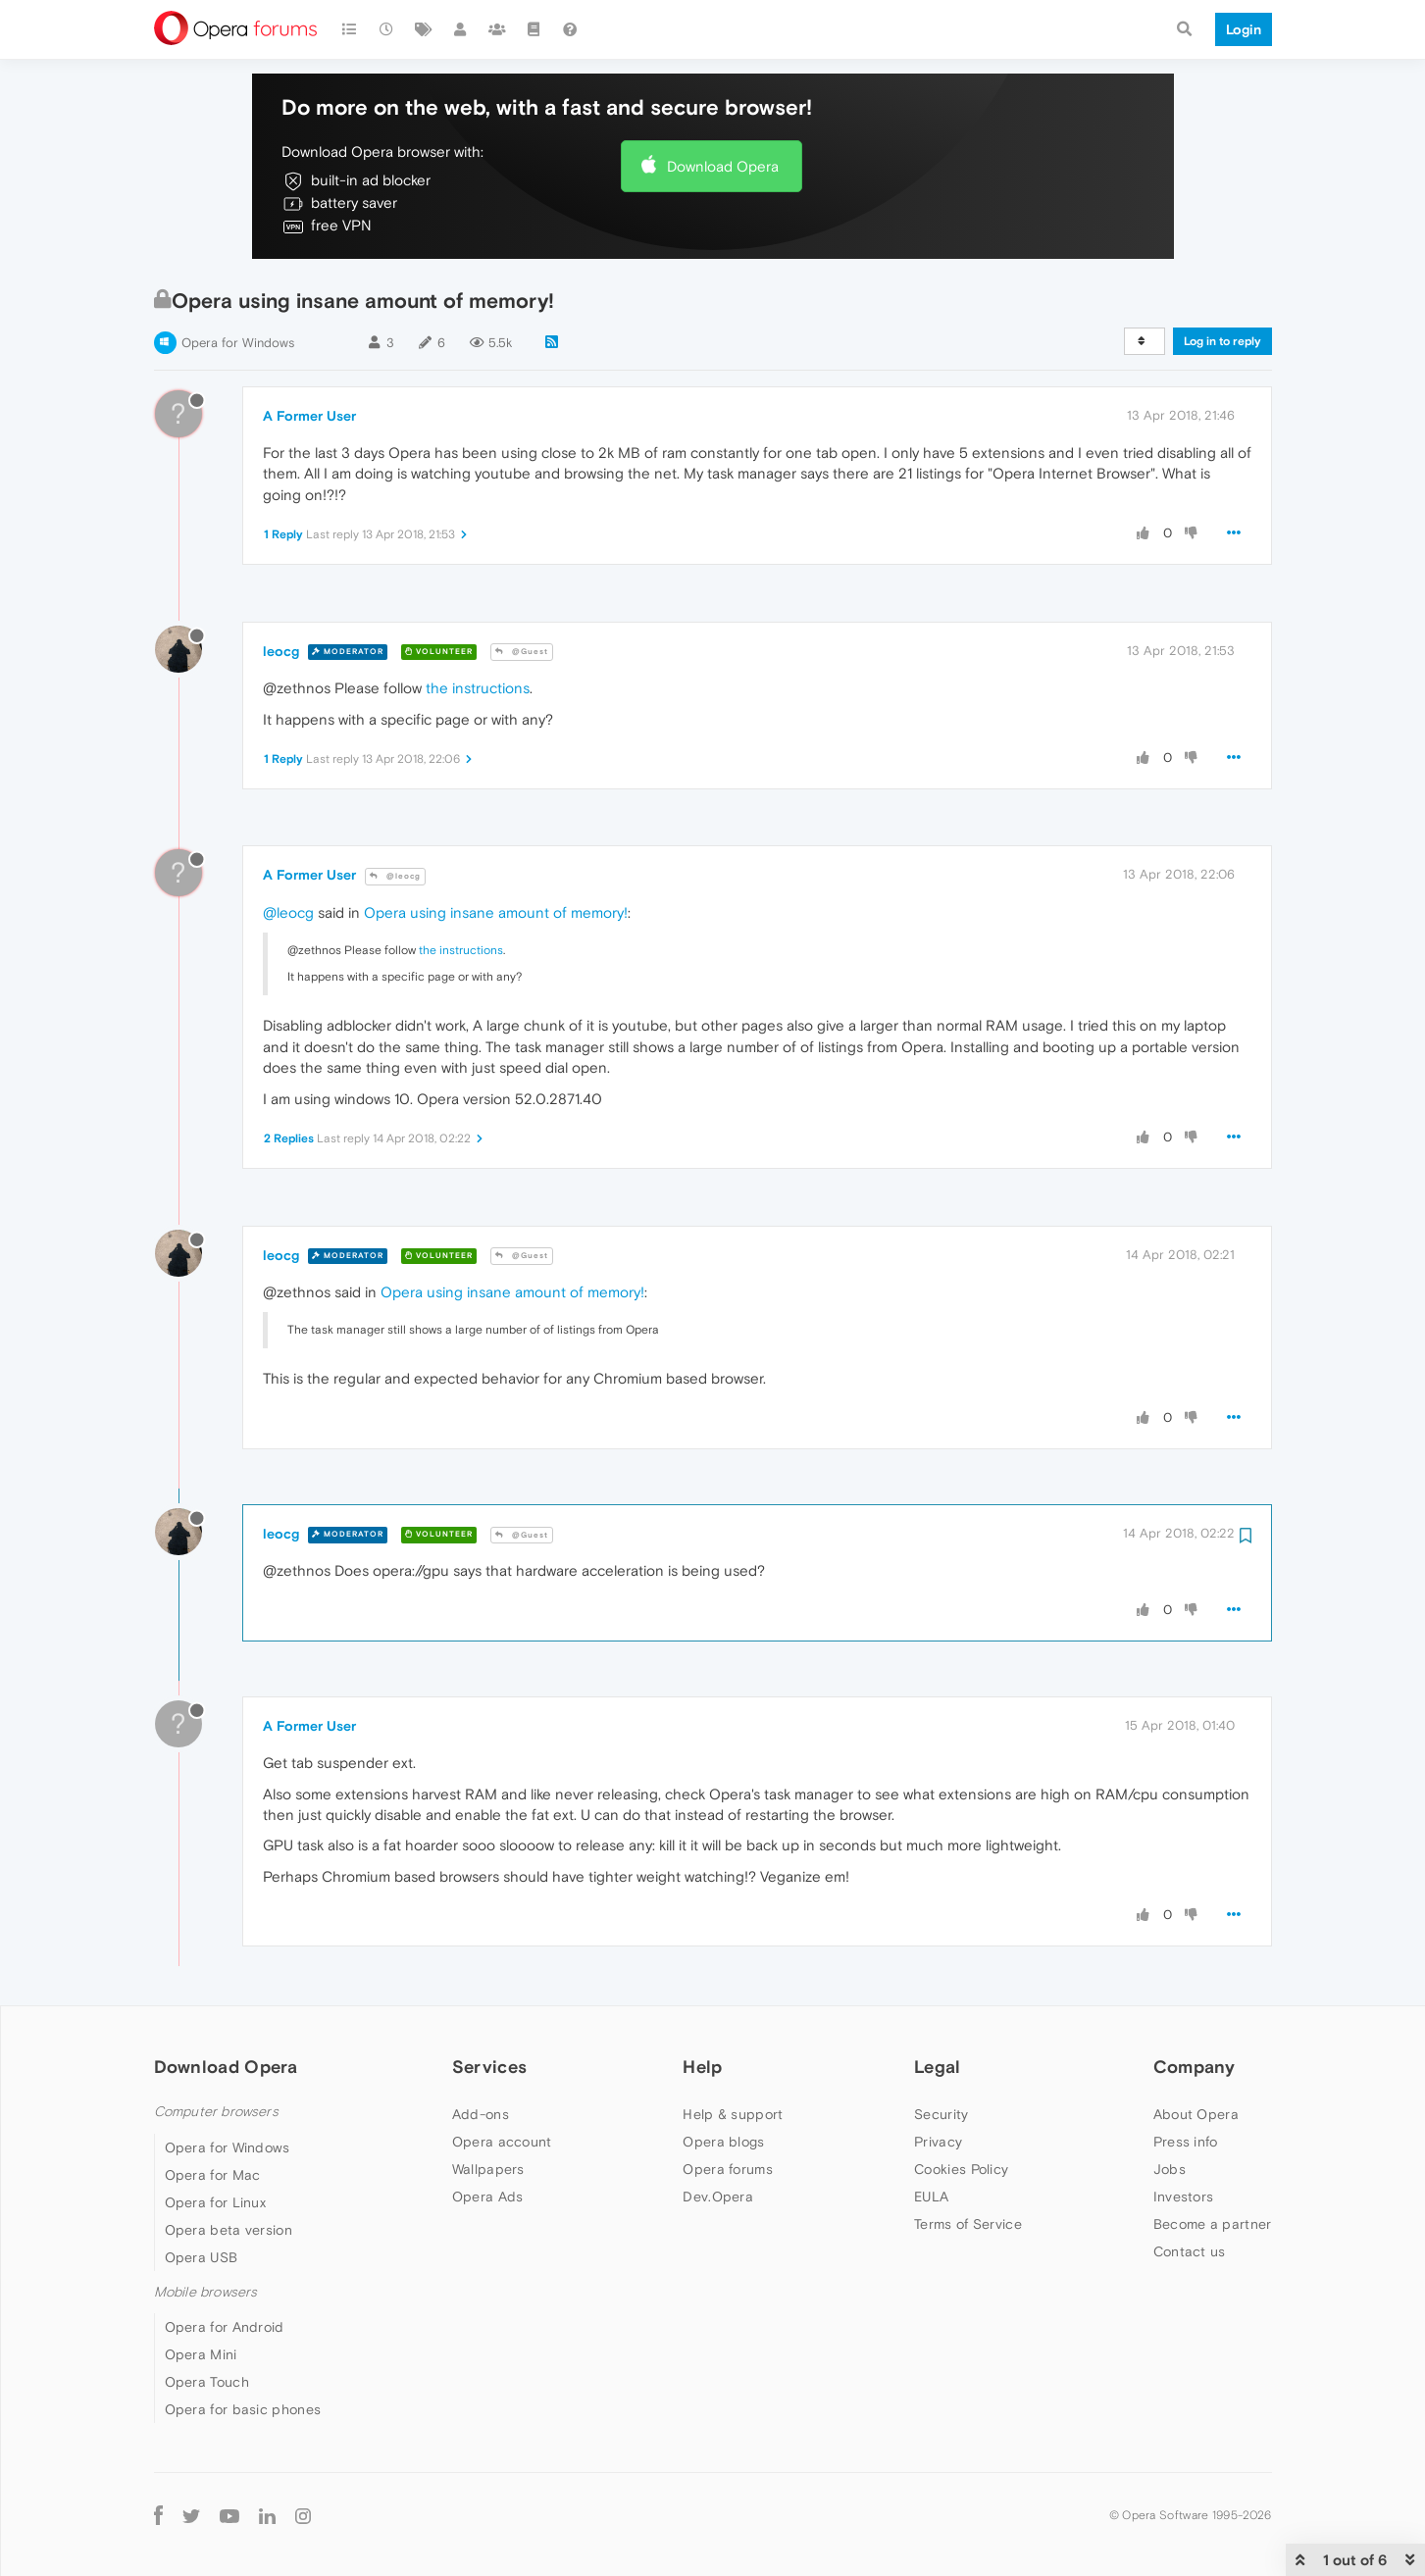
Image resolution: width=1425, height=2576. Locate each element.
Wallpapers (488, 2169)
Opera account (502, 2141)
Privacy (938, 2141)
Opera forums (728, 2169)
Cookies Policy (961, 2169)
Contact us (1189, 2251)
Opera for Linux (216, 2202)
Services (489, 2066)
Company (1194, 2066)
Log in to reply (1222, 341)
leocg (281, 651)
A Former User (309, 416)
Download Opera (723, 166)
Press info (1185, 2141)
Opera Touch (207, 2382)
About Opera (1196, 2114)
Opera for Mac (213, 2175)
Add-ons (480, 2114)
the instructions (478, 688)
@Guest (521, 651)
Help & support (733, 2114)
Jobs (1169, 2169)
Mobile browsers (206, 2292)
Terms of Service (968, 2224)
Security (941, 2114)
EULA (931, 2196)
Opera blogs (723, 2141)
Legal (937, 2066)
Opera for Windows (237, 342)
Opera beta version (228, 2230)
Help (702, 2066)
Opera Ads (488, 2196)
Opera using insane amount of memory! (496, 912)
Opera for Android (224, 2327)
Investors (1183, 2196)
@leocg (395, 876)
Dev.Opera (718, 2196)
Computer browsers (216, 2111)
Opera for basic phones (243, 2409)
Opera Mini (201, 2354)
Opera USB (201, 2257)
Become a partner (1212, 2224)
